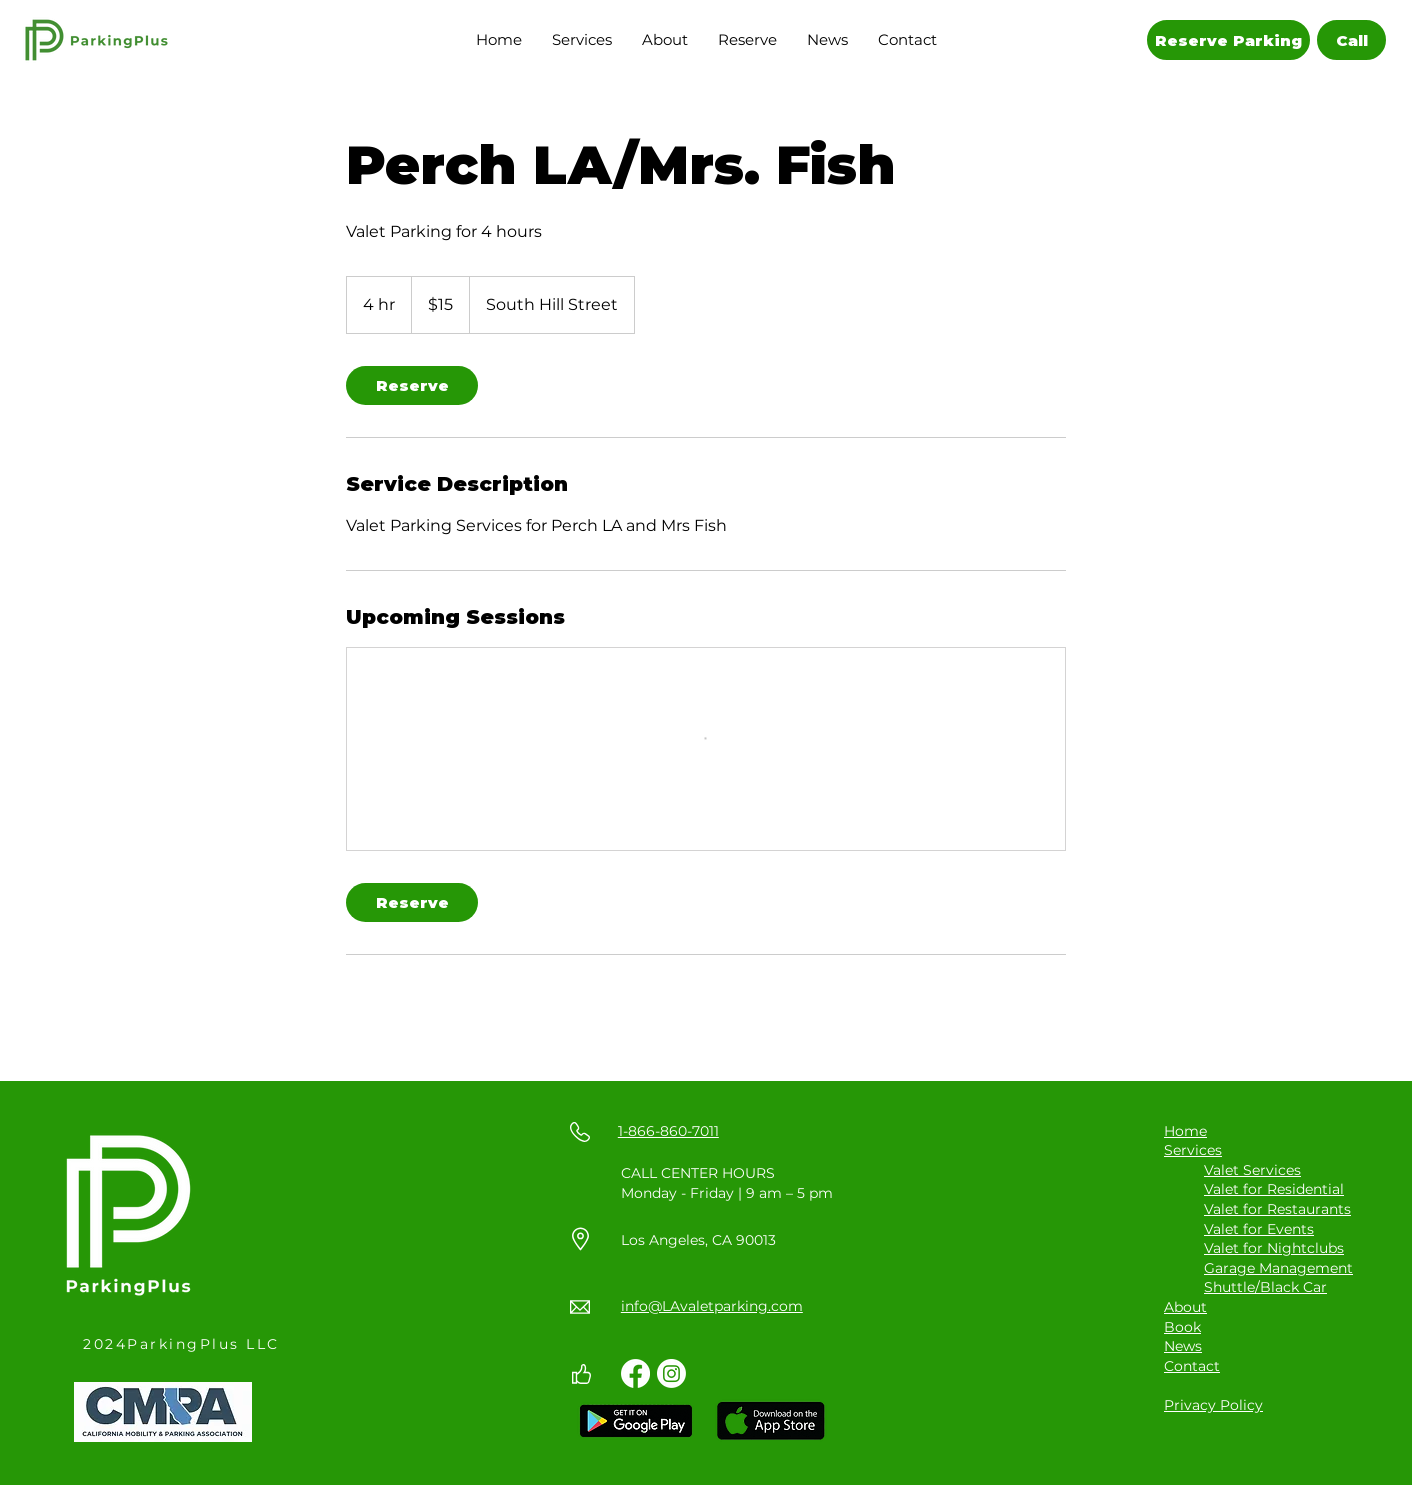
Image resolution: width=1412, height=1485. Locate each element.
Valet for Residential (1274, 1189)
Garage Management (1278, 1268)
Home (1185, 1131)
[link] (412, 385)
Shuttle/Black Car (1265, 1287)
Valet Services (1252, 1170)
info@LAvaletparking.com (712, 1306)
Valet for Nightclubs (1274, 1248)
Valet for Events (1259, 1229)
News (1183, 1346)
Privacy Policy (1213, 1405)
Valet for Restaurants (1277, 1209)
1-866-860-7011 (668, 1131)
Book (1182, 1327)
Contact (1192, 1366)
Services (1193, 1150)
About (1185, 1307)
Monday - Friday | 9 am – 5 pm (727, 1193)
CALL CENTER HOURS (698, 1173)
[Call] (1351, 40)
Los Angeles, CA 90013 (698, 1240)
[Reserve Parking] (1228, 40)
